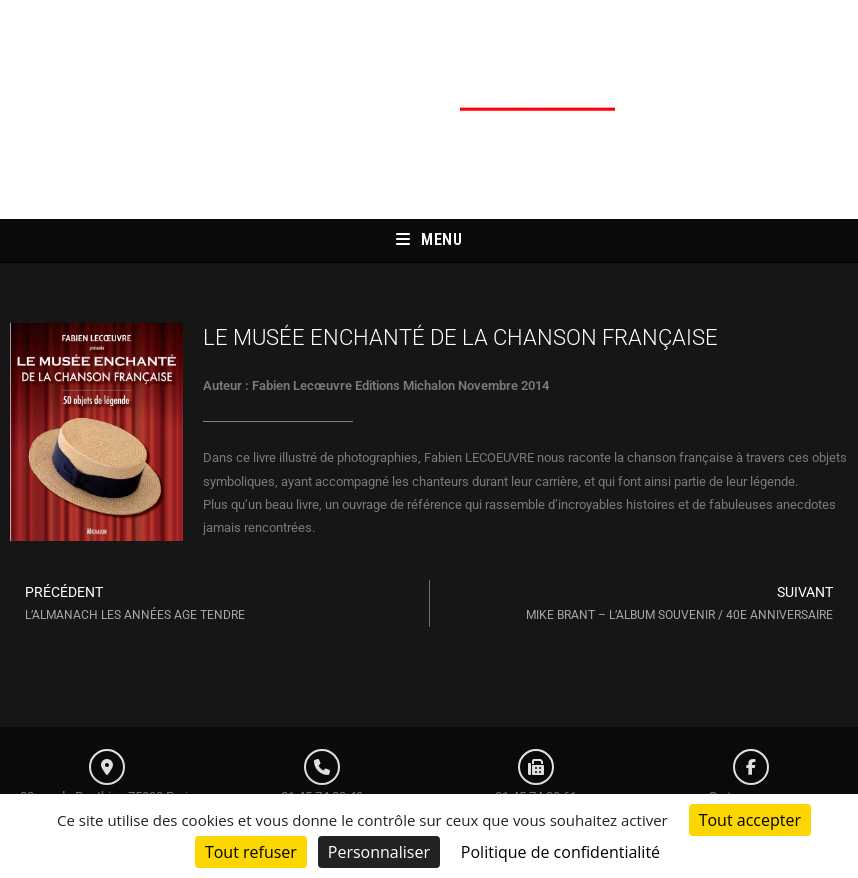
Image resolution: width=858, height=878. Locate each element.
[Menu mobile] (429, 240)
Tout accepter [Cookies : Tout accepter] (750, 820)
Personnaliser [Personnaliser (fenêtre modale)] (379, 852)
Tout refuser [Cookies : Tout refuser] (251, 852)
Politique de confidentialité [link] (560, 852)
